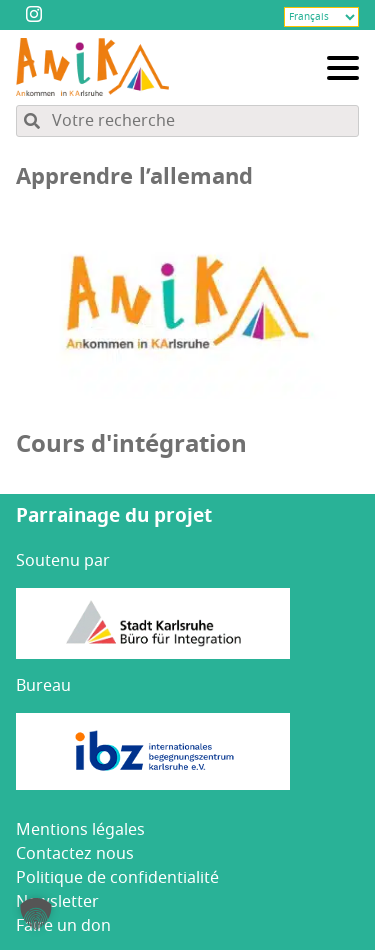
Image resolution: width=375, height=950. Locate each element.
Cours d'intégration (131, 444)
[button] (36, 914)
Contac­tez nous (75, 854)
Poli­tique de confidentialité (117, 878)
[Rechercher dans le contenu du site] (187, 121)
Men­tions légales (80, 830)
